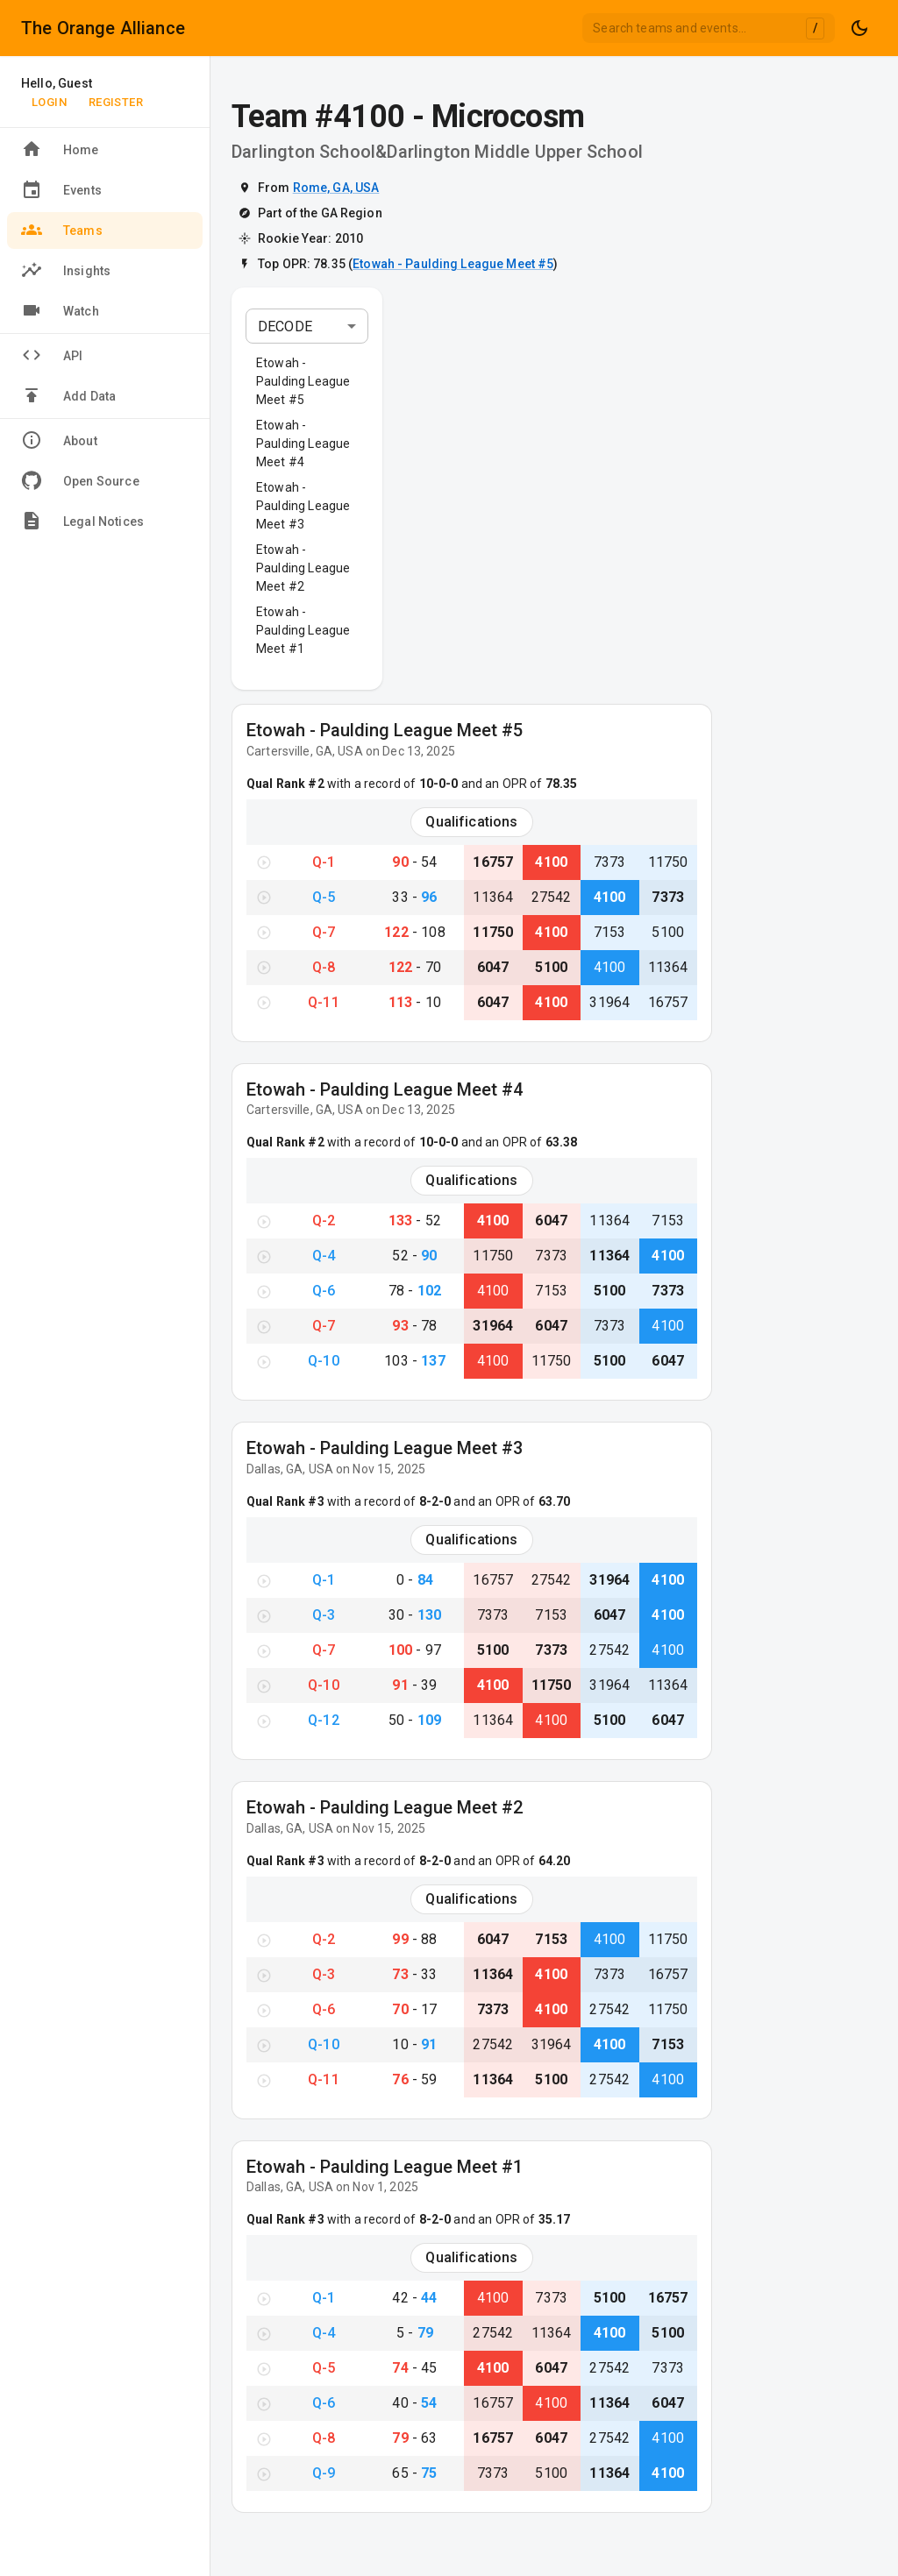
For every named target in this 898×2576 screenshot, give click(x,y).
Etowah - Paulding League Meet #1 (384, 2166)
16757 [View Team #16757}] (493, 862)
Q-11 (323, 1002)
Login (49, 102)
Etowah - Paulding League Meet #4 (384, 1089)
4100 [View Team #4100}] (551, 862)
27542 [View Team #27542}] (551, 897)
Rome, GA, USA (336, 188)
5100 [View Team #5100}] (668, 932)
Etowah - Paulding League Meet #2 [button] (303, 568)
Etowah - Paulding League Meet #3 (384, 1447)
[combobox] (708, 28)
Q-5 (323, 897)
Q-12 (323, 1720)
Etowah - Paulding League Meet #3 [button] (303, 505)
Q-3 (323, 1615)
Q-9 (323, 2473)
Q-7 (323, 932)
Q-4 (323, 1255)
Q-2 (323, 1220)
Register (116, 102)
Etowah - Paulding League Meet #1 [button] (303, 630)
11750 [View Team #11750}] (668, 862)
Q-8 (323, 967)
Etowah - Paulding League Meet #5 (453, 264)
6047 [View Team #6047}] (493, 967)
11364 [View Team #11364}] (493, 897)
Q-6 (323, 1290)
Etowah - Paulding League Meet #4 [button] (303, 443)
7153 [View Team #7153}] (610, 932)
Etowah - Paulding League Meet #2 (384, 1807)
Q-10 (323, 1360)
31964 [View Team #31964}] (609, 1002)
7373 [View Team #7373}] (610, 862)
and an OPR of (517, 784)
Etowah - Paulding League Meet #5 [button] (303, 381)
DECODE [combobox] (285, 326)
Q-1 (323, 862)
